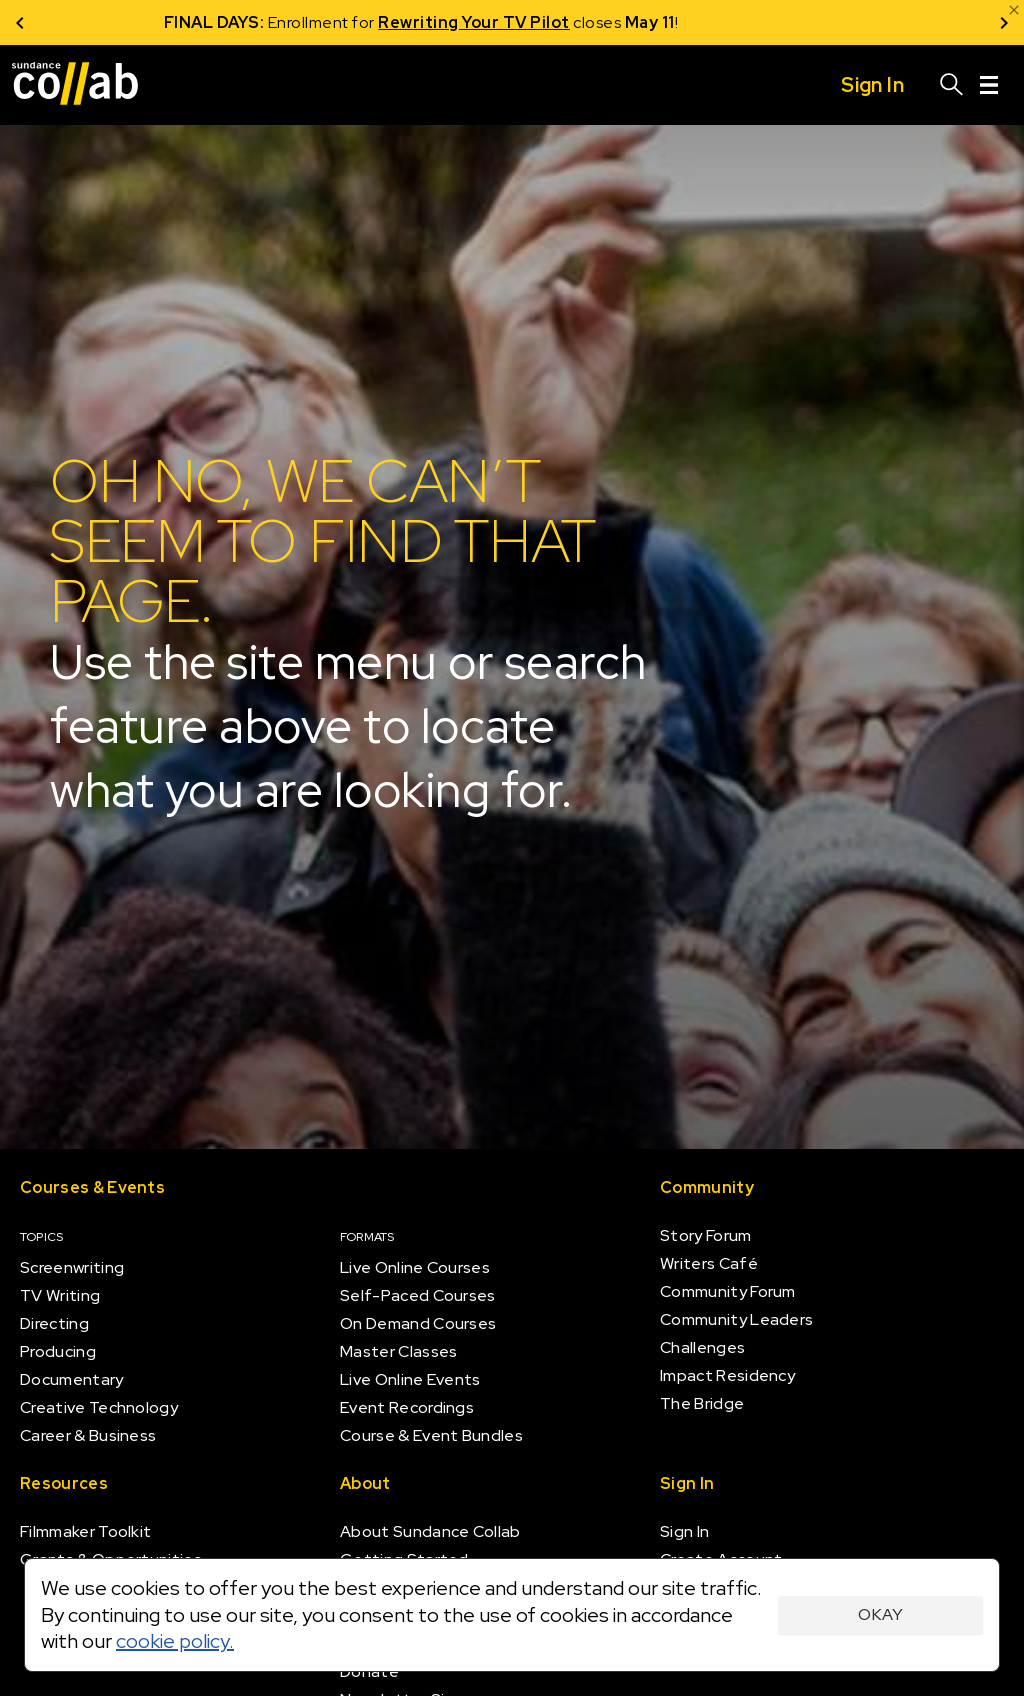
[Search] (952, 85)
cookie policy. (175, 1641)
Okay (880, 1614)
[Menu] (989, 85)
